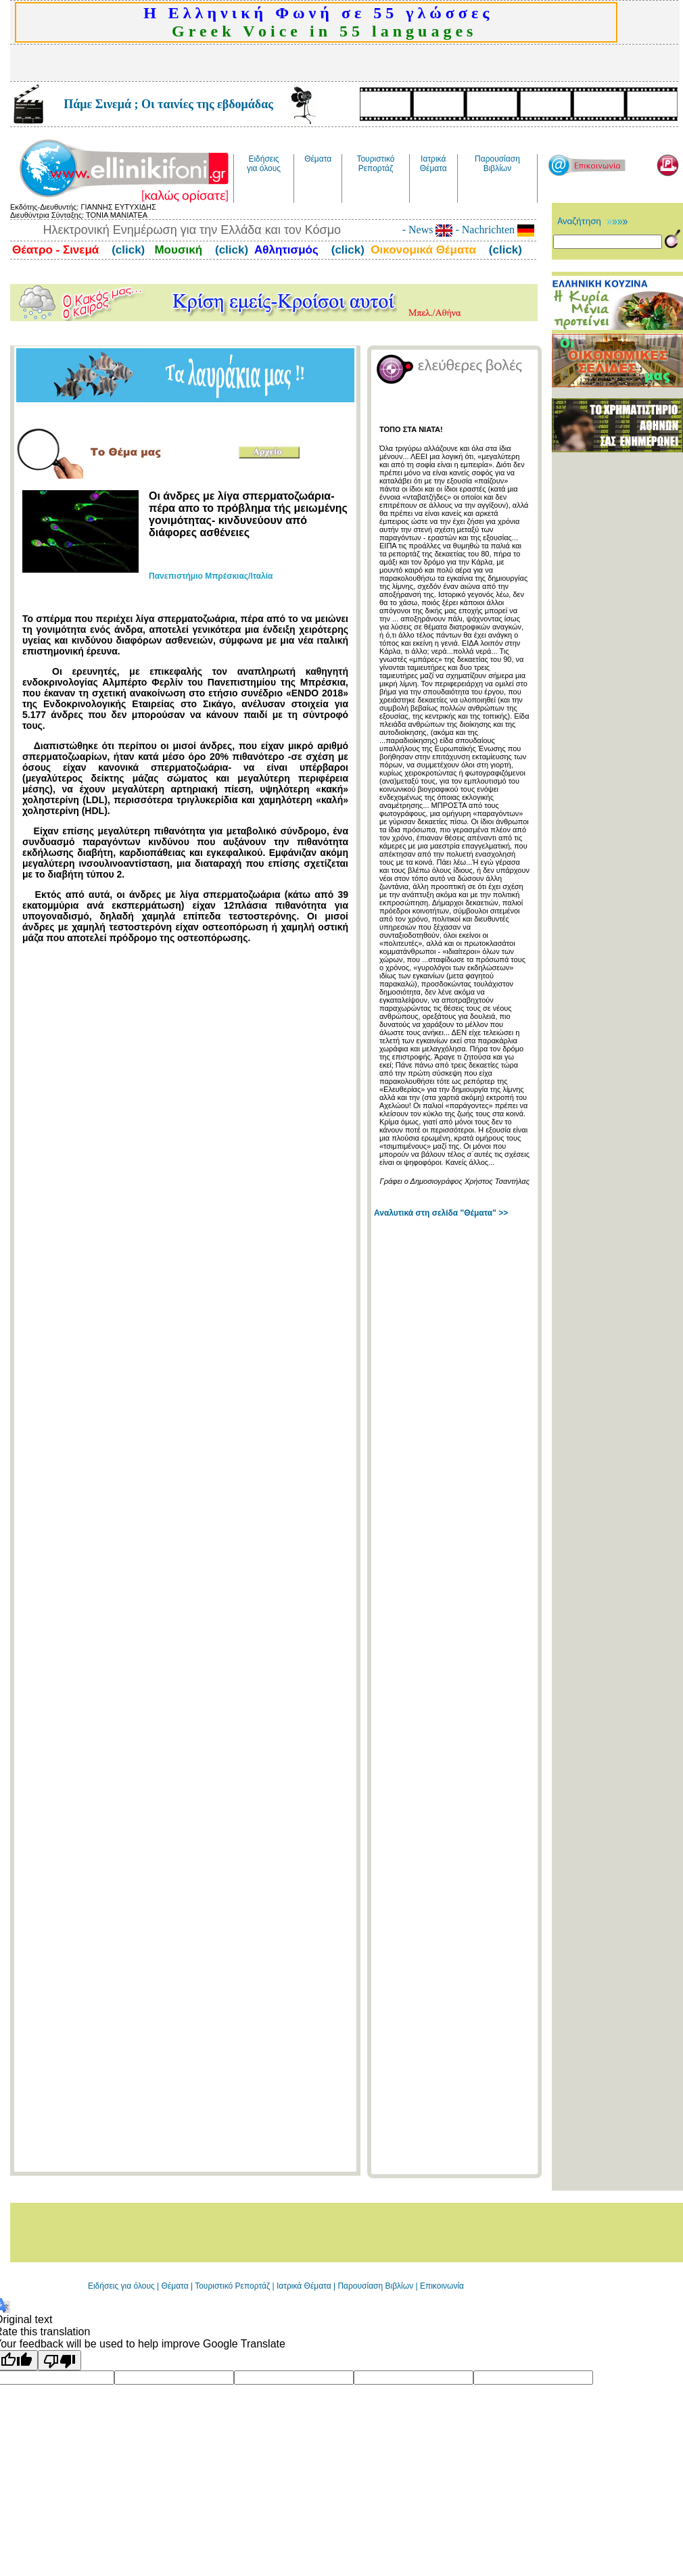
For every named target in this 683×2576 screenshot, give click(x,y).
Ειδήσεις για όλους (121, 2286)
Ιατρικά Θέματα (304, 2286)
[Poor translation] (59, 2360)
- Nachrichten (493, 229)
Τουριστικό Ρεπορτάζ (233, 2286)
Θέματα (175, 2286)
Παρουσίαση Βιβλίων (376, 2286)
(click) (126, 249)
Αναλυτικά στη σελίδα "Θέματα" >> (441, 1213)
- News (427, 229)
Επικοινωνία (442, 2286)
